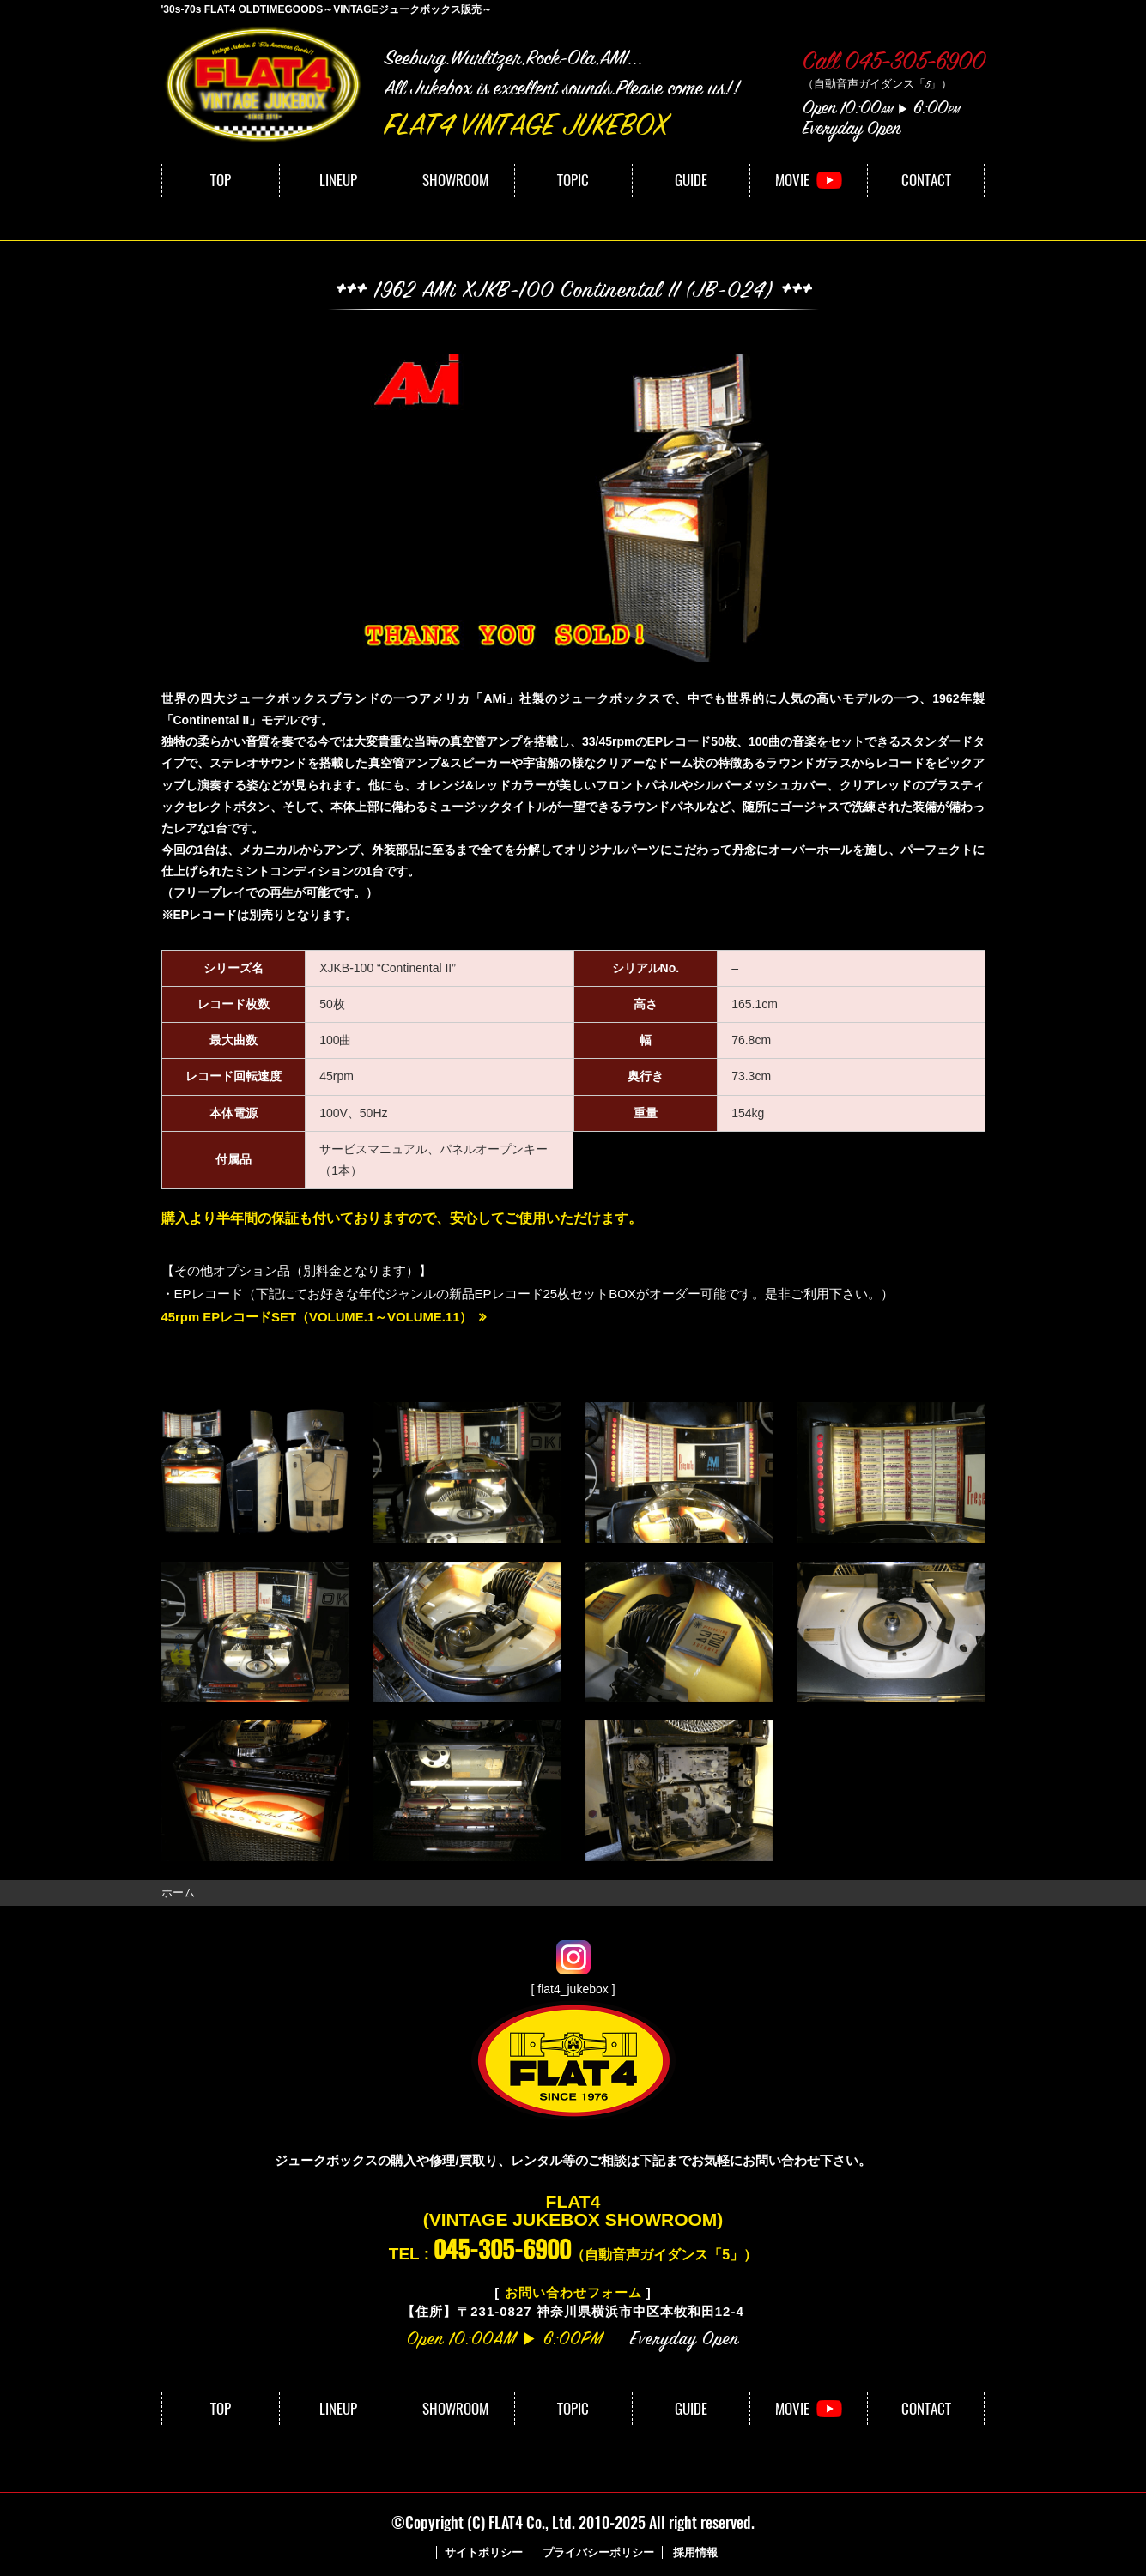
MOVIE (792, 180)
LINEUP (338, 180)
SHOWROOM (455, 180)
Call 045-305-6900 (894, 63)
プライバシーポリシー (598, 2552)
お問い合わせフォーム (573, 2291)
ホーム (178, 1891)
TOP (220, 180)
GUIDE (691, 180)
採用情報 (695, 2552)
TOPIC (573, 180)
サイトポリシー (484, 2552)
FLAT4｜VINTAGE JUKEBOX (264, 85)
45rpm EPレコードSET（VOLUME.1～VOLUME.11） (318, 1316)
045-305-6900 (502, 2248)
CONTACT (926, 180)
